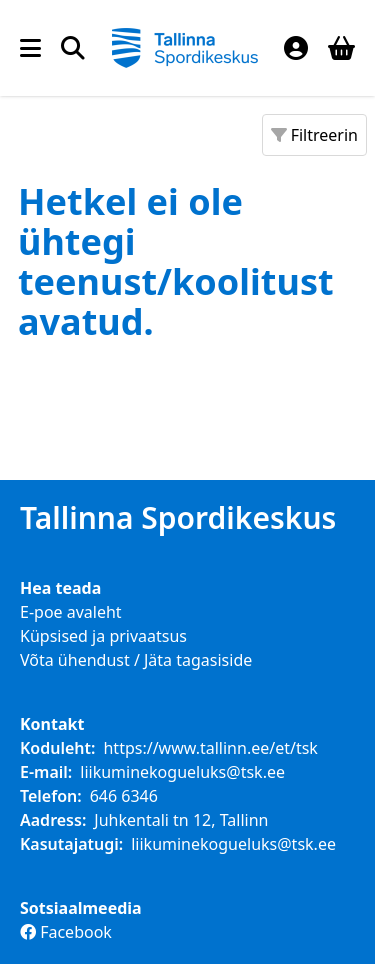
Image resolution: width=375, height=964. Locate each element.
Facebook (66, 932)
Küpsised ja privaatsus (103, 636)
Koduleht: (57, 748)
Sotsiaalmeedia (81, 908)
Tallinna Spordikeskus (178, 518)
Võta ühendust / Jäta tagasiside (136, 660)
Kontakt (52, 724)
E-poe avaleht (71, 612)
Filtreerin (314, 135)
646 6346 (124, 796)
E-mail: (46, 772)
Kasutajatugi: (71, 844)
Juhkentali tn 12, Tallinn (181, 820)
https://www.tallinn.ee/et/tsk (210, 748)
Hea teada (60, 588)
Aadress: (53, 820)
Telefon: (51, 796)
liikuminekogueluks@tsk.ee (182, 772)
